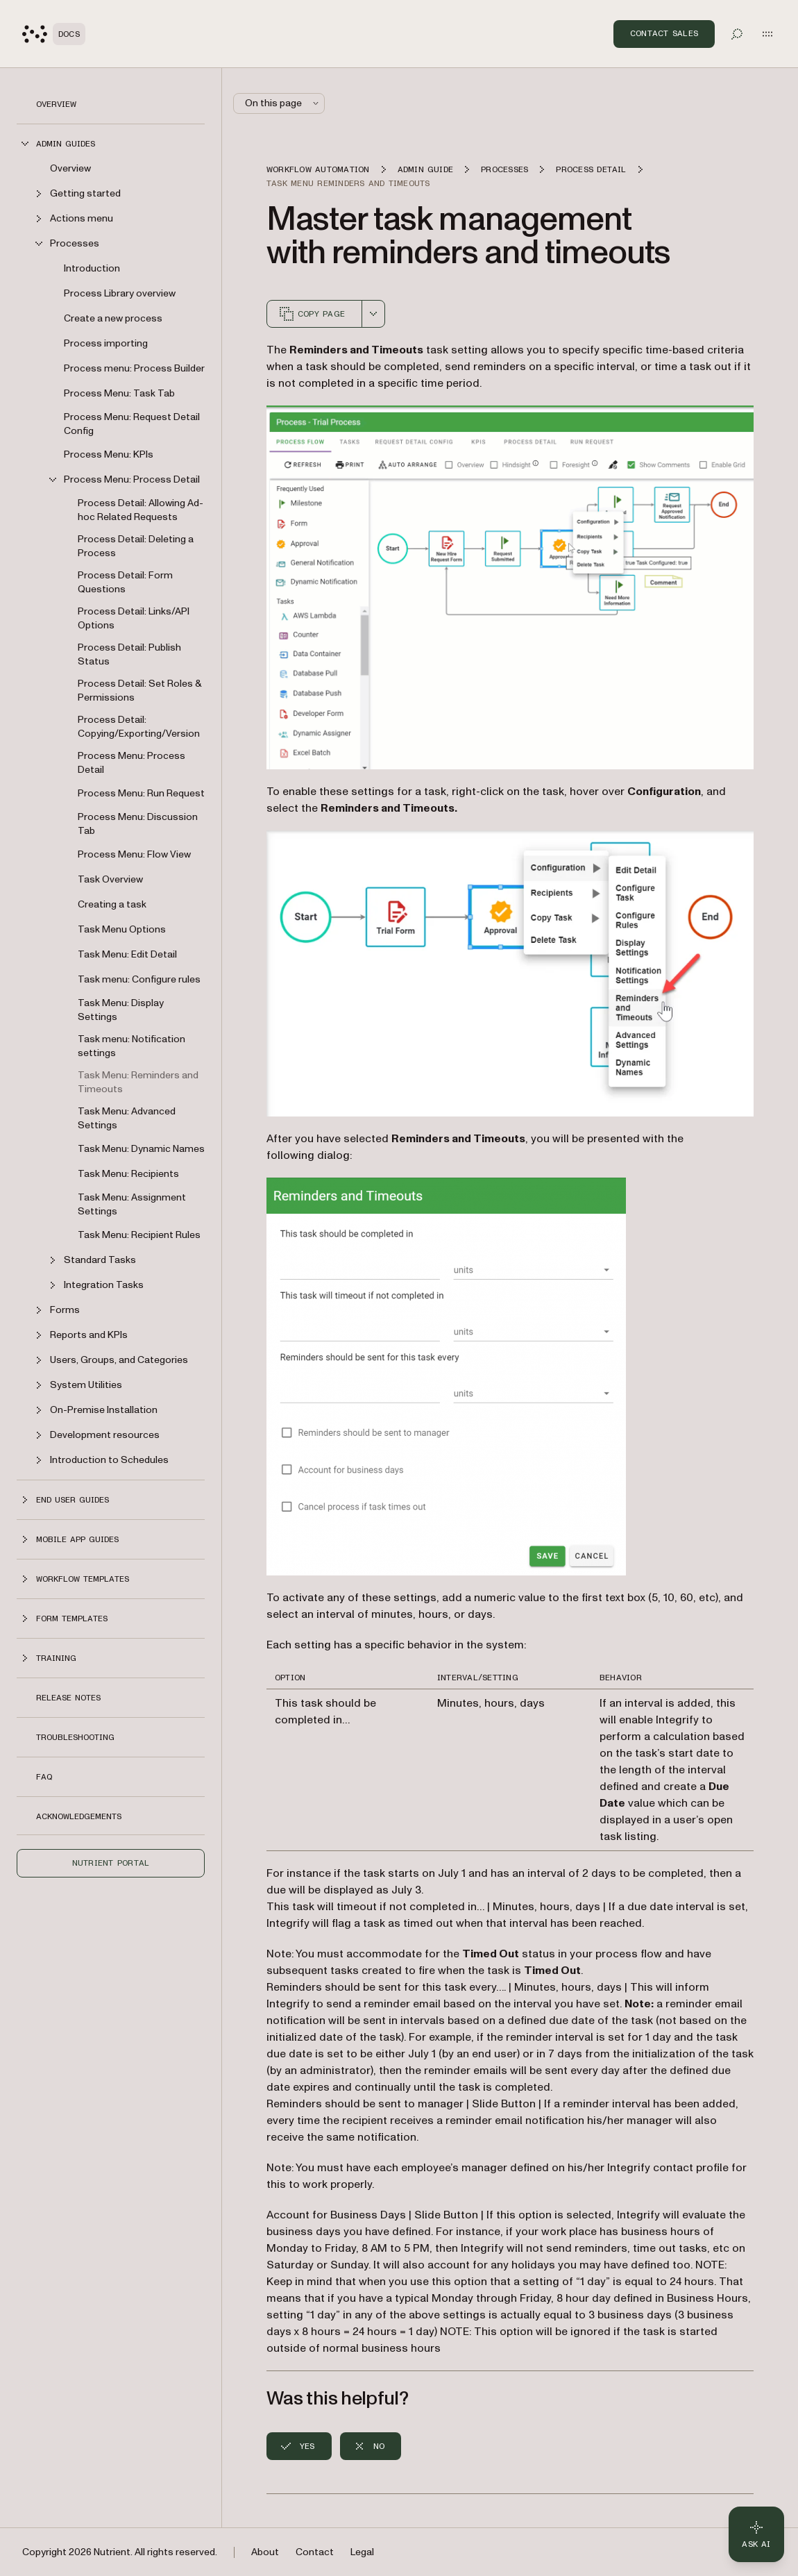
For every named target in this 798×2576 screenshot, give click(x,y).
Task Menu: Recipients (128, 1173)
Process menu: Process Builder (134, 368)
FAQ (44, 1777)
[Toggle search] (737, 34)
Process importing (106, 343)
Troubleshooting (75, 1737)
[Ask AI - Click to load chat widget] (756, 2534)
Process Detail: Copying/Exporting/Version (139, 726)
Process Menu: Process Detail (131, 762)
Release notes (68, 1697)
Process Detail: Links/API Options (133, 618)
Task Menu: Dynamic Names (141, 1148)
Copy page (311, 314)
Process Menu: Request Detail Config (132, 423)
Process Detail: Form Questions (125, 582)
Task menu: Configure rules (139, 979)
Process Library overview (120, 293)
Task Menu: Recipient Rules (139, 1234)
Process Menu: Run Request (141, 793)
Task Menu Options (122, 929)
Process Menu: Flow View (134, 854)
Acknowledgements (78, 1816)
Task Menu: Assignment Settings (132, 1204)
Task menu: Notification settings (131, 1046)
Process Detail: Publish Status (129, 654)
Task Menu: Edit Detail (127, 954)
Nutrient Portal (111, 1863)
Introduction (92, 268)
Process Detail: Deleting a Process (136, 546)
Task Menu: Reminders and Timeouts (138, 1082)
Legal (362, 2552)
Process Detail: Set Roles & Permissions (139, 690)
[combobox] (373, 314)
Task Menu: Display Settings (121, 1009)
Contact (315, 2552)
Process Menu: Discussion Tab (138, 823)
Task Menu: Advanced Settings (127, 1118)
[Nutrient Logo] (53, 34)
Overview (56, 104)
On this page (283, 103)
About (265, 2552)
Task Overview (110, 879)
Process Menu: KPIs (108, 454)
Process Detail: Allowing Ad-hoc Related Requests (140, 510)
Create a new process (113, 318)
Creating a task (112, 904)
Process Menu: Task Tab (119, 393)
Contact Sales (664, 33)
